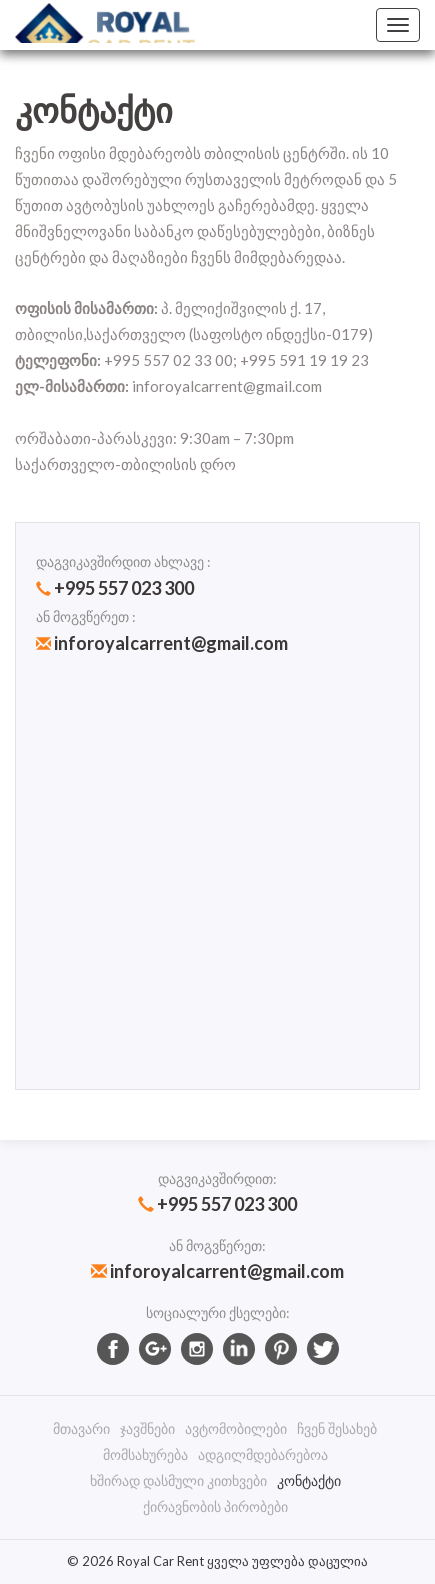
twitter (323, 1349)
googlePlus (155, 1349)
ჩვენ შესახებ (337, 1428)
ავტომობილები (236, 1428)
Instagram (197, 1349)
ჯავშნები (147, 1428)
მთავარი (81, 1428)
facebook (113, 1349)
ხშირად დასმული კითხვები (178, 1480)
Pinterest (281, 1349)
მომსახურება (145, 1454)
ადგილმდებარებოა (263, 1454)
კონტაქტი (309, 1480)
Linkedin (239, 1349)
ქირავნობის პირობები (215, 1506)
